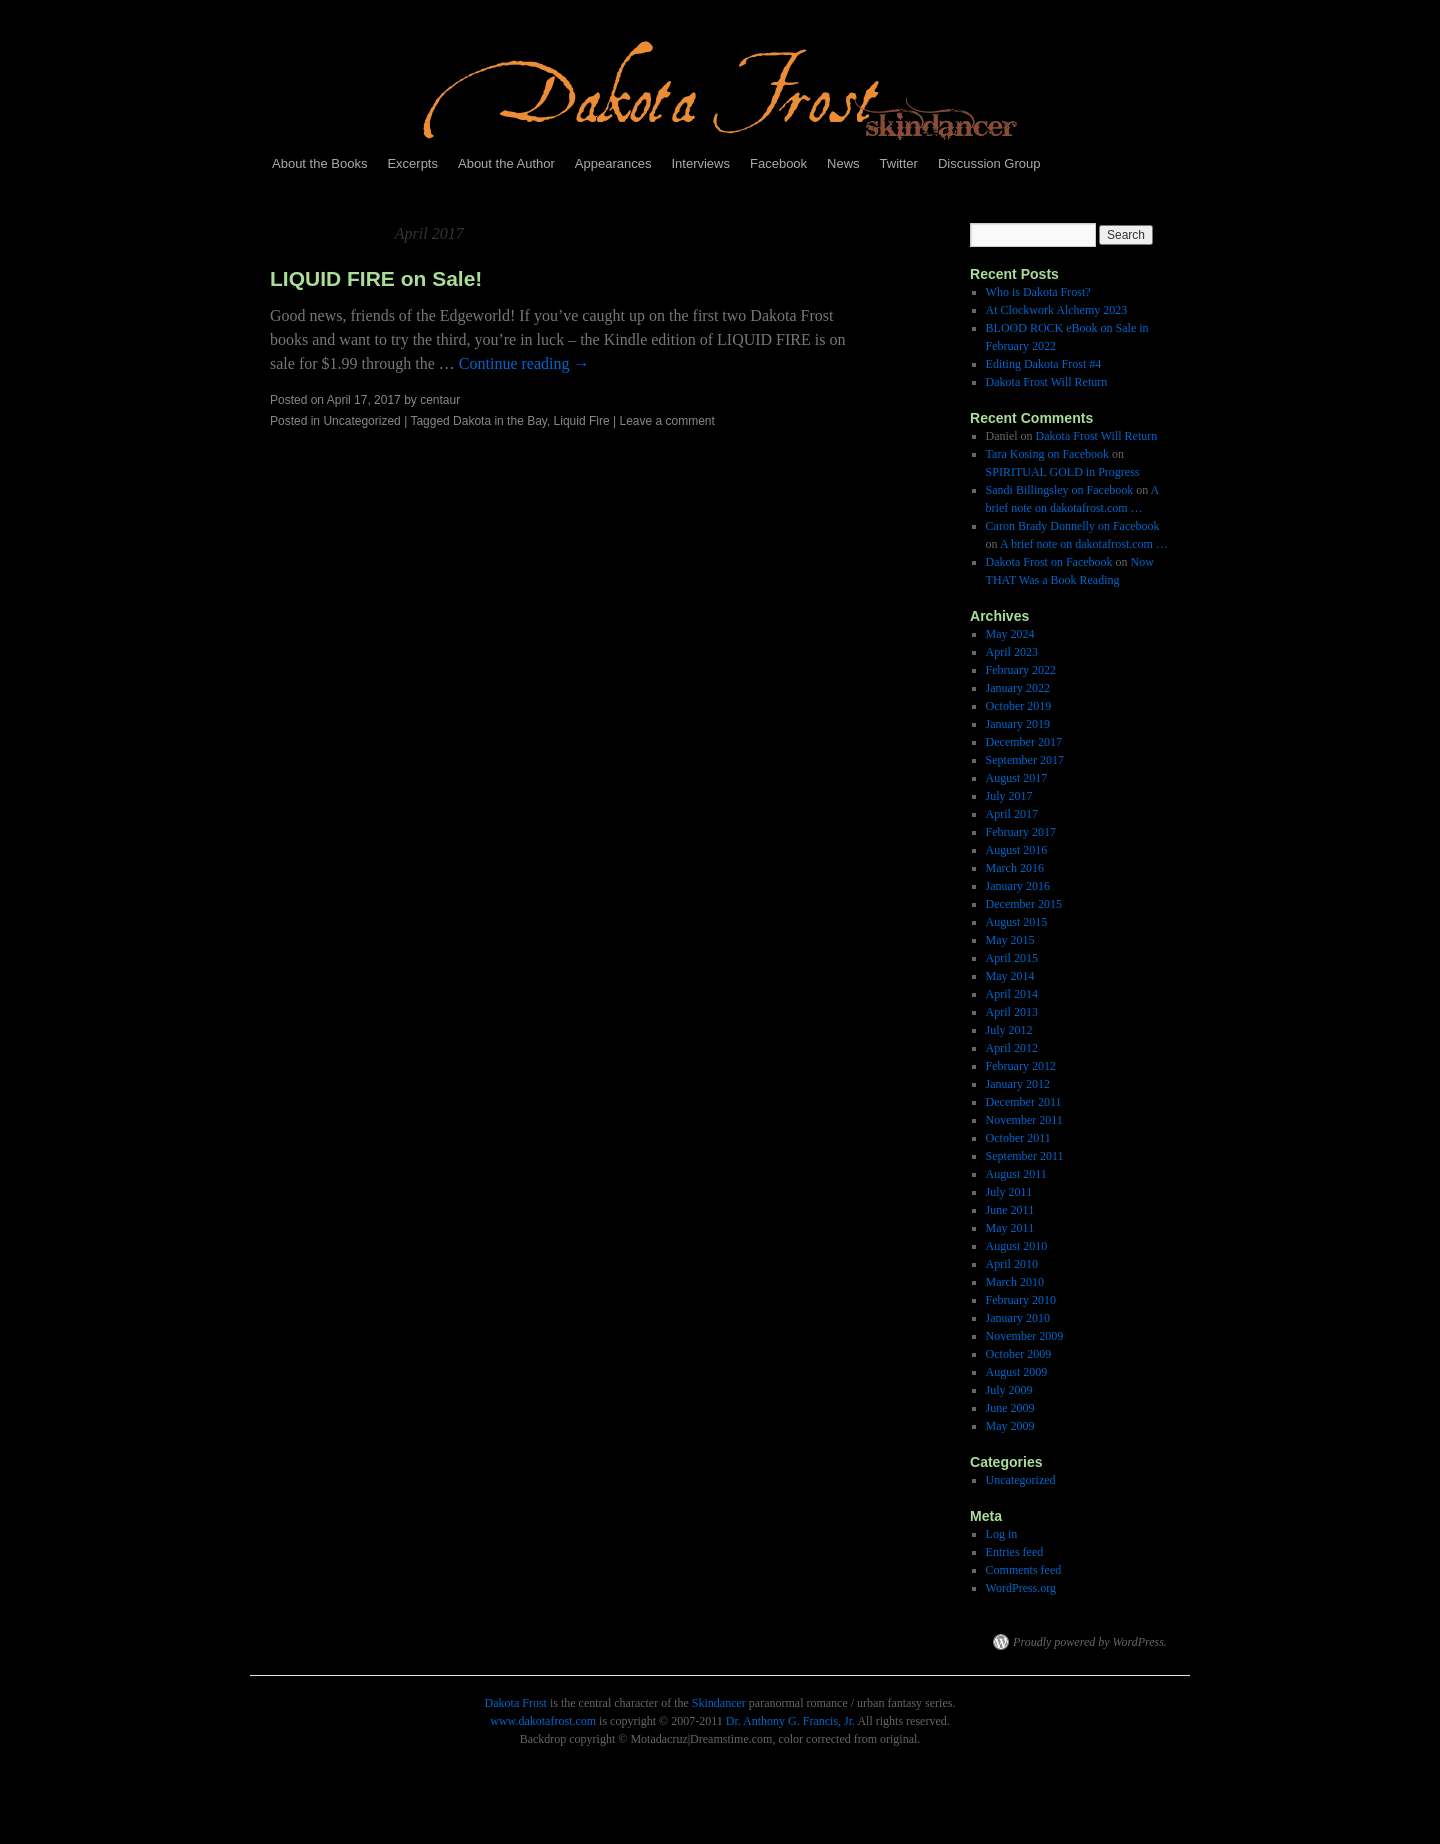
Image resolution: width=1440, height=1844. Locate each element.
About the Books (319, 163)
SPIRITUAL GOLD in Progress (1063, 472)
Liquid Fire (582, 421)
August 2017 (1017, 778)
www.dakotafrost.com (543, 1721)
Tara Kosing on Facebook (1047, 454)
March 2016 (1015, 868)
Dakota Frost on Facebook (1049, 562)
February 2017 (1021, 832)
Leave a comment (666, 421)
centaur (440, 400)
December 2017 (1024, 742)
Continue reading (524, 363)
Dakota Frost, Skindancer (600, 1642)
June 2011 (1010, 1210)
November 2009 (1025, 1336)
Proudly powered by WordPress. (1090, 1642)
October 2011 (1018, 1138)
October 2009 (1019, 1354)
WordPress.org (1021, 1588)
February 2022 (1021, 670)
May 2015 (1010, 940)
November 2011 (1024, 1120)
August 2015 (1017, 922)
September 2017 (1025, 760)
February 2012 (1021, 1066)
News (843, 163)
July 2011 (1009, 1192)
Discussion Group (989, 163)
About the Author (506, 163)
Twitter (899, 163)
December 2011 (1024, 1102)
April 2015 (1012, 958)
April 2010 (1012, 1264)
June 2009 (1010, 1408)
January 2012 (1018, 1084)
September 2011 (1025, 1156)
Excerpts (412, 163)
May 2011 (1010, 1228)
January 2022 (1018, 688)
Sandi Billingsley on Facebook (1060, 490)
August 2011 (1016, 1174)
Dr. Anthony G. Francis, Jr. (790, 1721)
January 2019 (1018, 724)
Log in (1002, 1534)
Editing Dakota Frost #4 (1044, 364)
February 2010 (1021, 1300)
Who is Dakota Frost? (1038, 292)
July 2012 (1009, 1030)
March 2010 (1015, 1282)
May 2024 (1010, 634)
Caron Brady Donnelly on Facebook (1073, 526)
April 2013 (1012, 1012)
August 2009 (1017, 1372)
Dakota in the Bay (500, 421)
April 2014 (1012, 994)
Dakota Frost (516, 1703)
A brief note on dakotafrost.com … (1084, 544)
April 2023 (1012, 652)
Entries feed (1015, 1552)
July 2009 (1009, 1390)
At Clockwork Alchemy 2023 (1057, 310)
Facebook (778, 163)
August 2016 (1017, 850)
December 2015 (1024, 904)
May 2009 (1010, 1426)
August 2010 (1017, 1246)
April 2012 (1012, 1048)
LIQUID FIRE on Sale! (376, 278)
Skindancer (719, 1703)
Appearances (613, 163)
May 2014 (1010, 976)
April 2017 (1012, 814)
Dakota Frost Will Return (1047, 382)
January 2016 (1018, 886)
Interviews (700, 163)
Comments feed (1024, 1570)
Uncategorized (361, 421)
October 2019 (1019, 706)
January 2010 (1018, 1318)
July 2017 (1009, 796)
